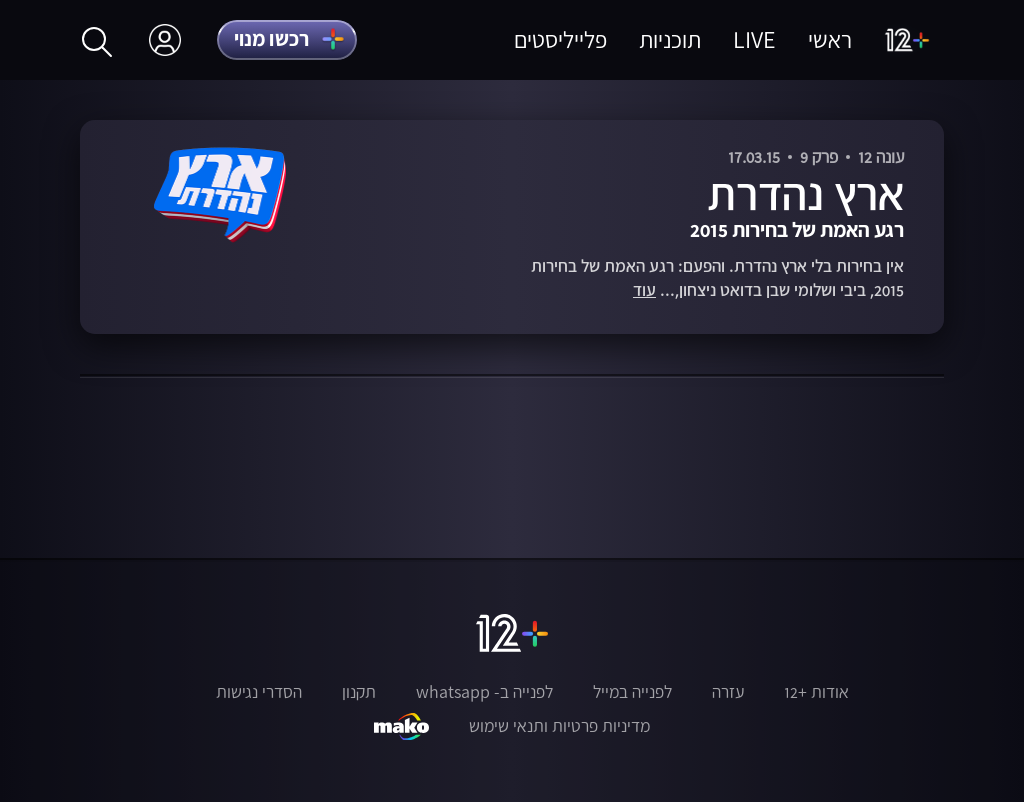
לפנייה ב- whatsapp (484, 692)
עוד (644, 290)
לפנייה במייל (632, 692)
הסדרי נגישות (259, 692)
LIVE (754, 39)
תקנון (359, 692)
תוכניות (670, 39)
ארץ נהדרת (805, 193)
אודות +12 (816, 692)
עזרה (728, 692)
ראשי (830, 39)
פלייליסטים (560, 39)
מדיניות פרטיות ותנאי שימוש (559, 726)
